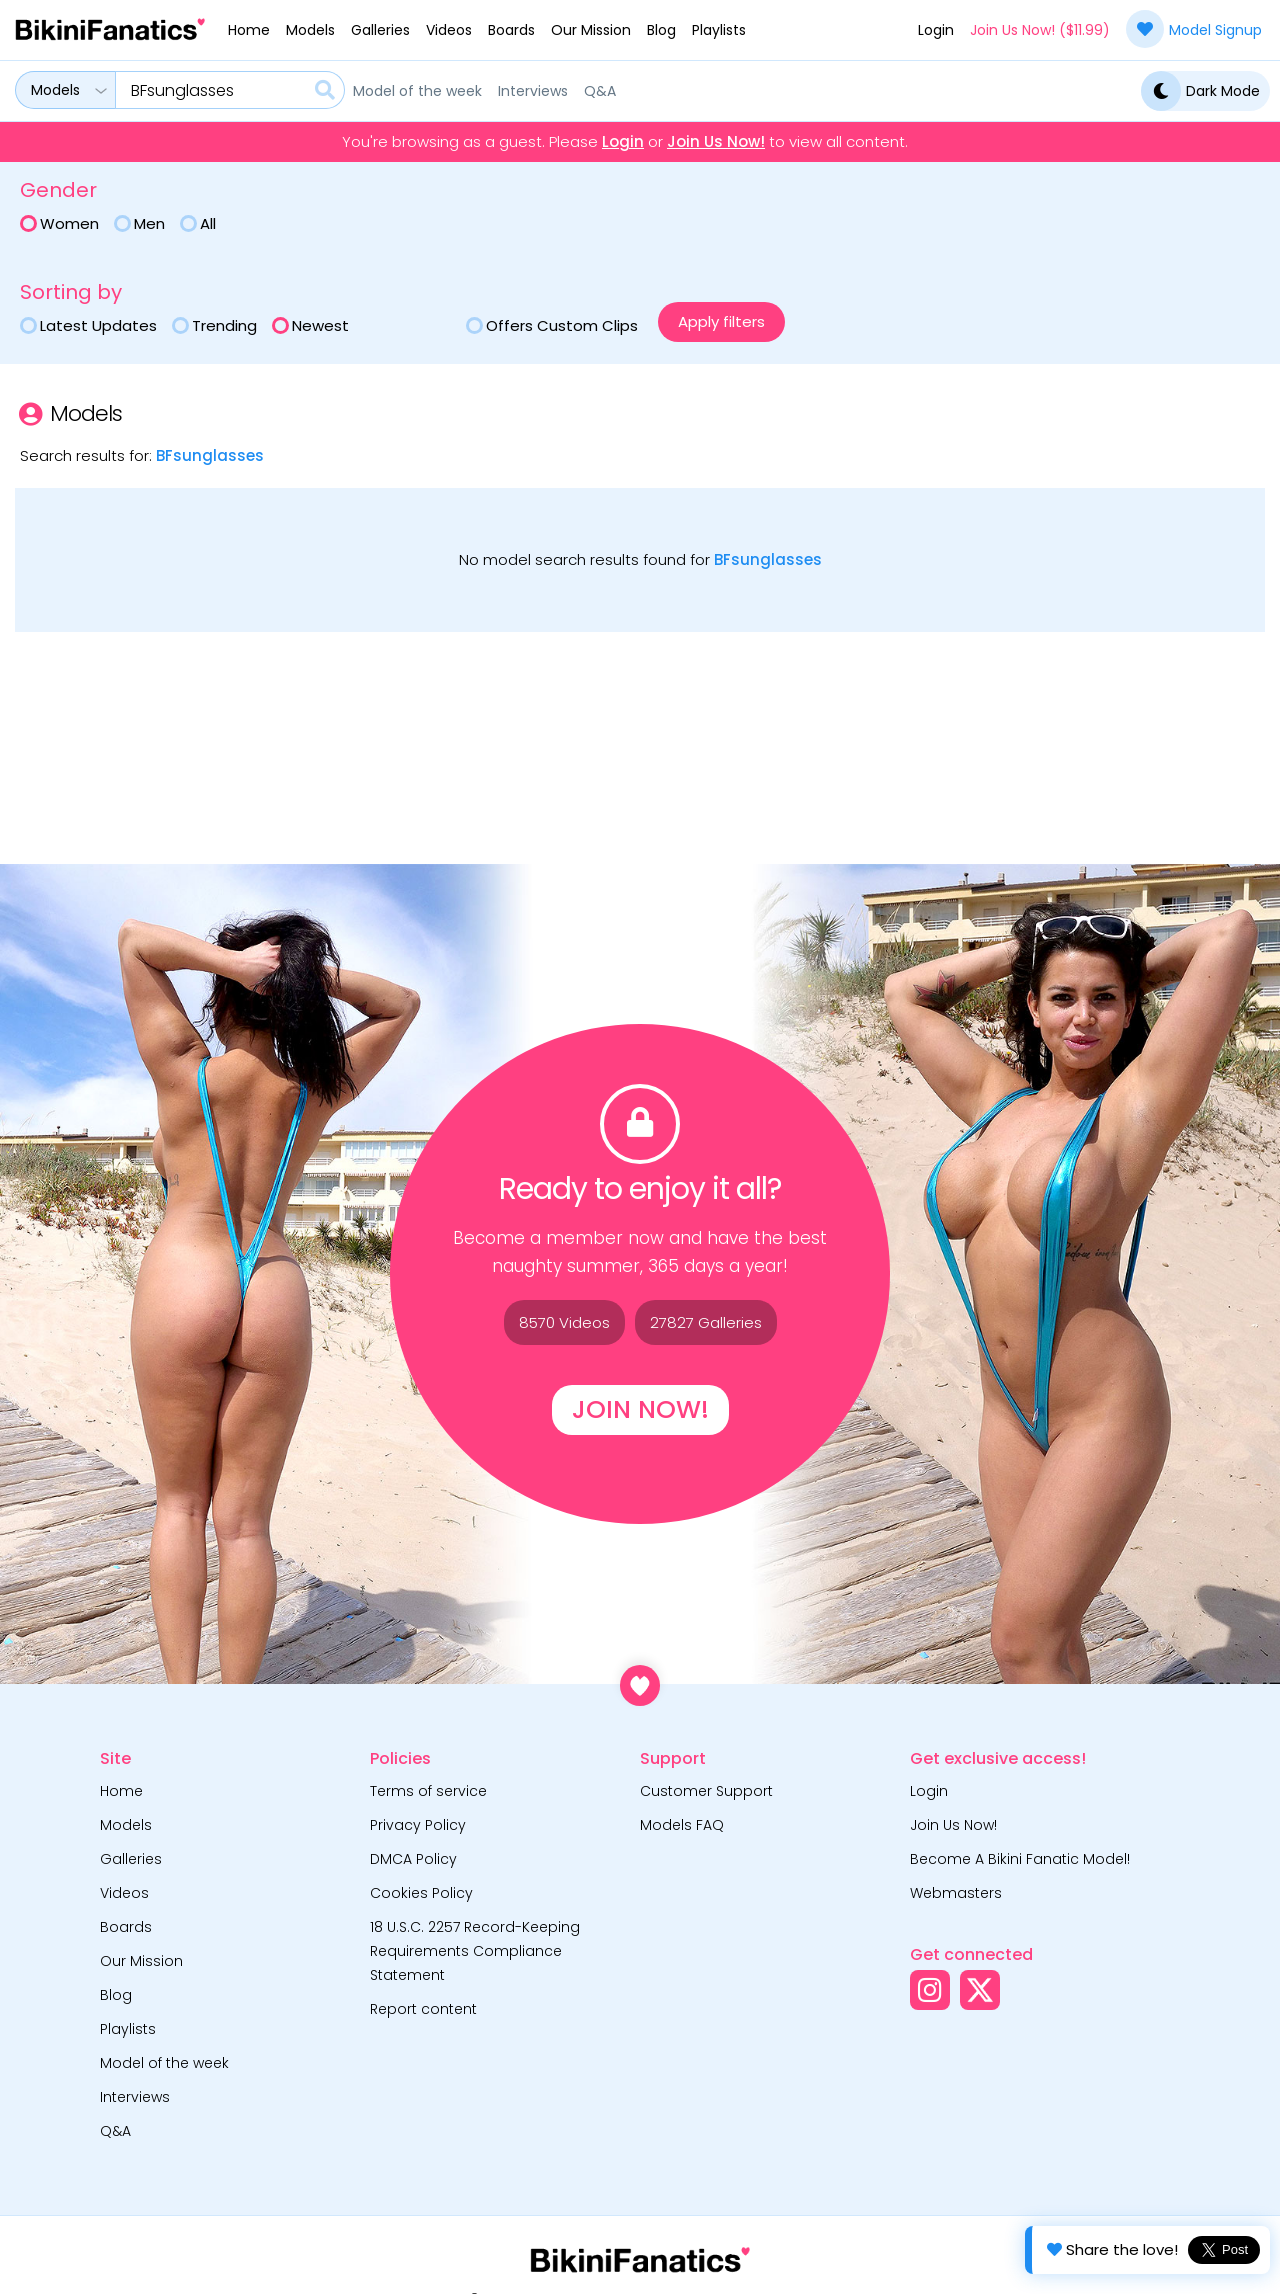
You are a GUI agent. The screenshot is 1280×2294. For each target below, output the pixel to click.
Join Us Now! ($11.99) (1040, 30)
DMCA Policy (413, 1859)
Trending (214, 325)
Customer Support (706, 1791)
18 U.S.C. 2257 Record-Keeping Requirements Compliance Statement (475, 1951)
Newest (310, 325)
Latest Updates (88, 325)
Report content (423, 2009)
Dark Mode (1200, 91)
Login (936, 30)
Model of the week (417, 91)
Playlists (719, 30)
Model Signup (1194, 29)
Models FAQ (682, 1825)
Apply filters (721, 321)
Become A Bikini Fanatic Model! (1020, 1859)
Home (249, 30)
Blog (661, 30)
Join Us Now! (716, 142)
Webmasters (956, 1893)
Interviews (533, 91)
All (198, 223)
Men (139, 223)
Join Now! (640, 1409)
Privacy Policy (418, 1825)
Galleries (380, 30)
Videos (449, 30)
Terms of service (428, 1791)
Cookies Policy (421, 1893)
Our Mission (591, 30)
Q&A (600, 91)
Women (59, 223)
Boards (511, 30)
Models (310, 30)
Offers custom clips (552, 325)
